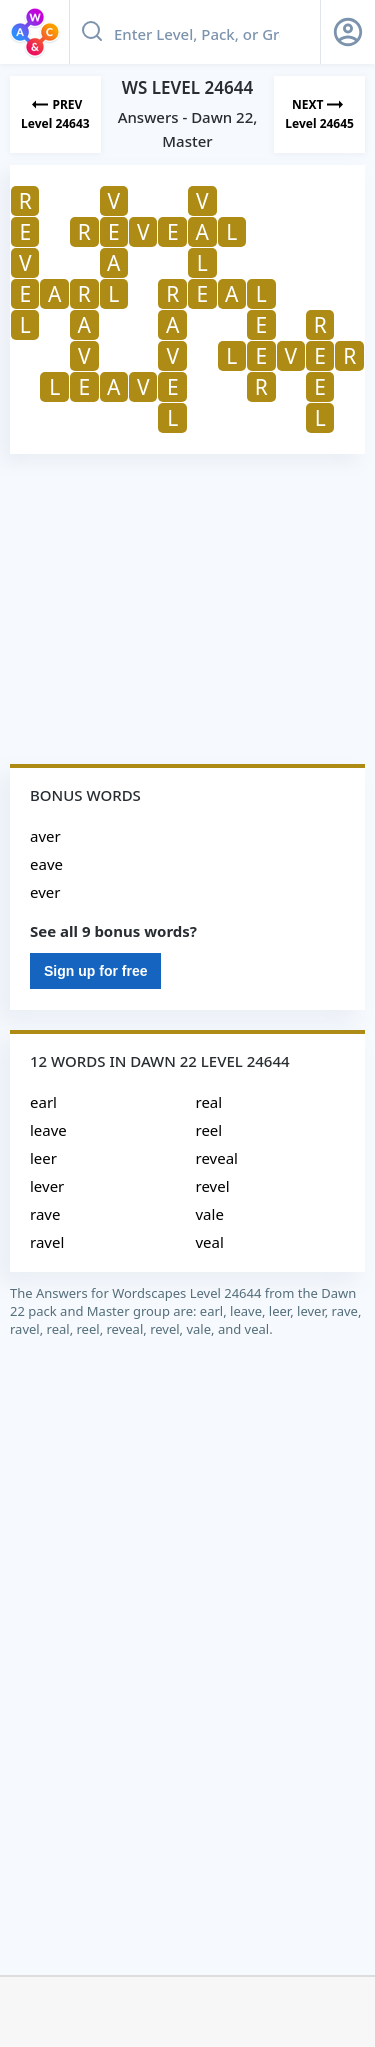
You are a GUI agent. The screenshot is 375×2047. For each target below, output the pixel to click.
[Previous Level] (55, 114)
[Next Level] (319, 114)
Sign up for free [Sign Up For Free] (95, 971)
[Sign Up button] (348, 32)
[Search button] (92, 32)
